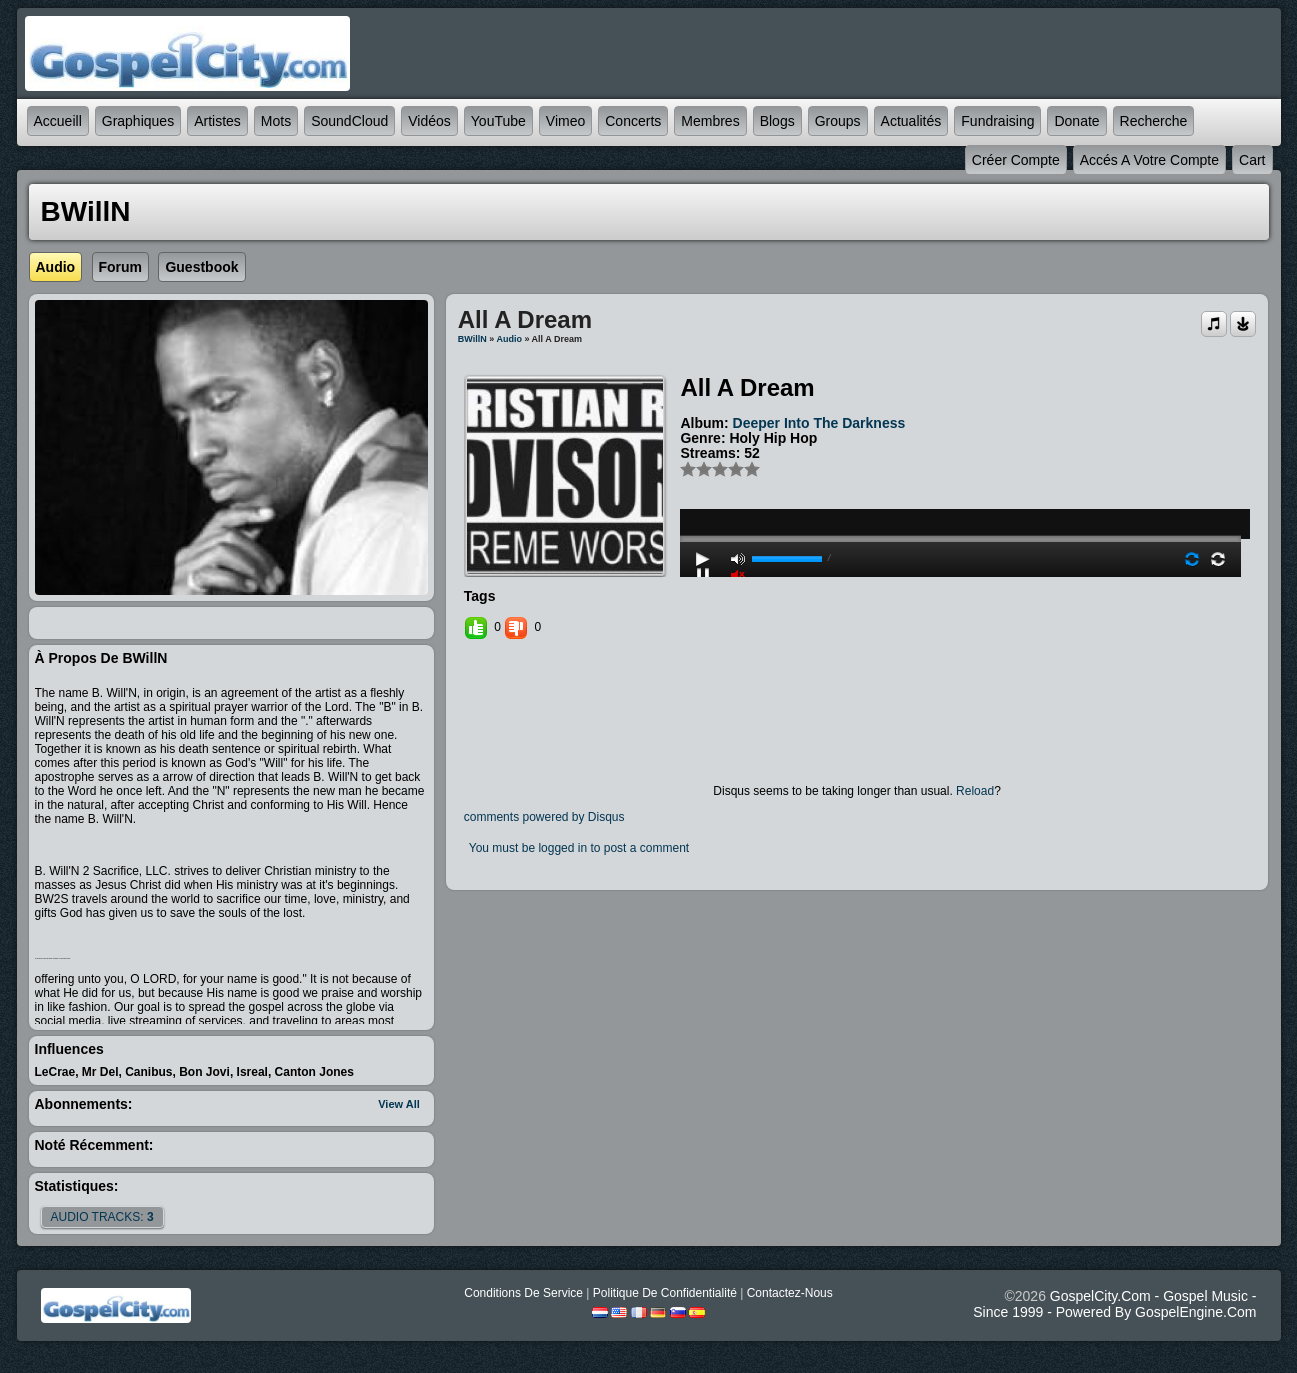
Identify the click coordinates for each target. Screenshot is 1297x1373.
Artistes (217, 121)
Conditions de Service (523, 1293)
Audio (509, 339)
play (961, 485)
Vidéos (429, 121)
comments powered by (544, 817)
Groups (838, 121)
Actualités (911, 121)
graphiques (138, 121)
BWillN (472, 339)
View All (399, 1104)
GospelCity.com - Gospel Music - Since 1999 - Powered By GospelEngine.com (1114, 1304)
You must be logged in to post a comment (579, 848)
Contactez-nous (790, 1293)
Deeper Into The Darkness (819, 423)
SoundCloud (349, 121)
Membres (710, 121)
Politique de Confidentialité (665, 1293)
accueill (58, 121)
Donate (1076, 121)
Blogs (777, 121)
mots (276, 121)
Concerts (633, 121)
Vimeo (565, 121)
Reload (975, 791)
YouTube (498, 121)
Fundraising (997, 121)
